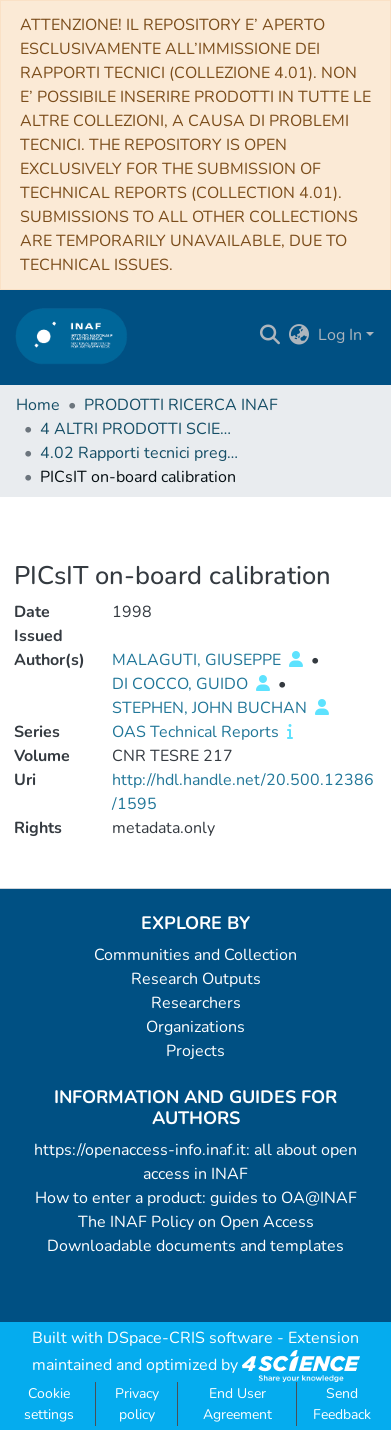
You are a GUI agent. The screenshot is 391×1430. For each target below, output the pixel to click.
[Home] (71, 335)
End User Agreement (237, 1404)
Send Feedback (342, 1404)
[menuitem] (299, 335)
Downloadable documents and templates (195, 1246)
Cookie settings (49, 1404)
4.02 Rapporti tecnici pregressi (140, 453)
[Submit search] (270, 335)
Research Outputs (196, 979)
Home (38, 405)
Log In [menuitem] (340, 335)
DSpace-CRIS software (190, 1338)
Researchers (196, 1003)
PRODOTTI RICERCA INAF (181, 405)
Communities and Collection (195, 955)
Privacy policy (137, 1404)
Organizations (195, 1027)
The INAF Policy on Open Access (196, 1222)
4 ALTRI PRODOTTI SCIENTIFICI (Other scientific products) (140, 429)
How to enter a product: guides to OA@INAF (196, 1198)
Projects (195, 1051)
